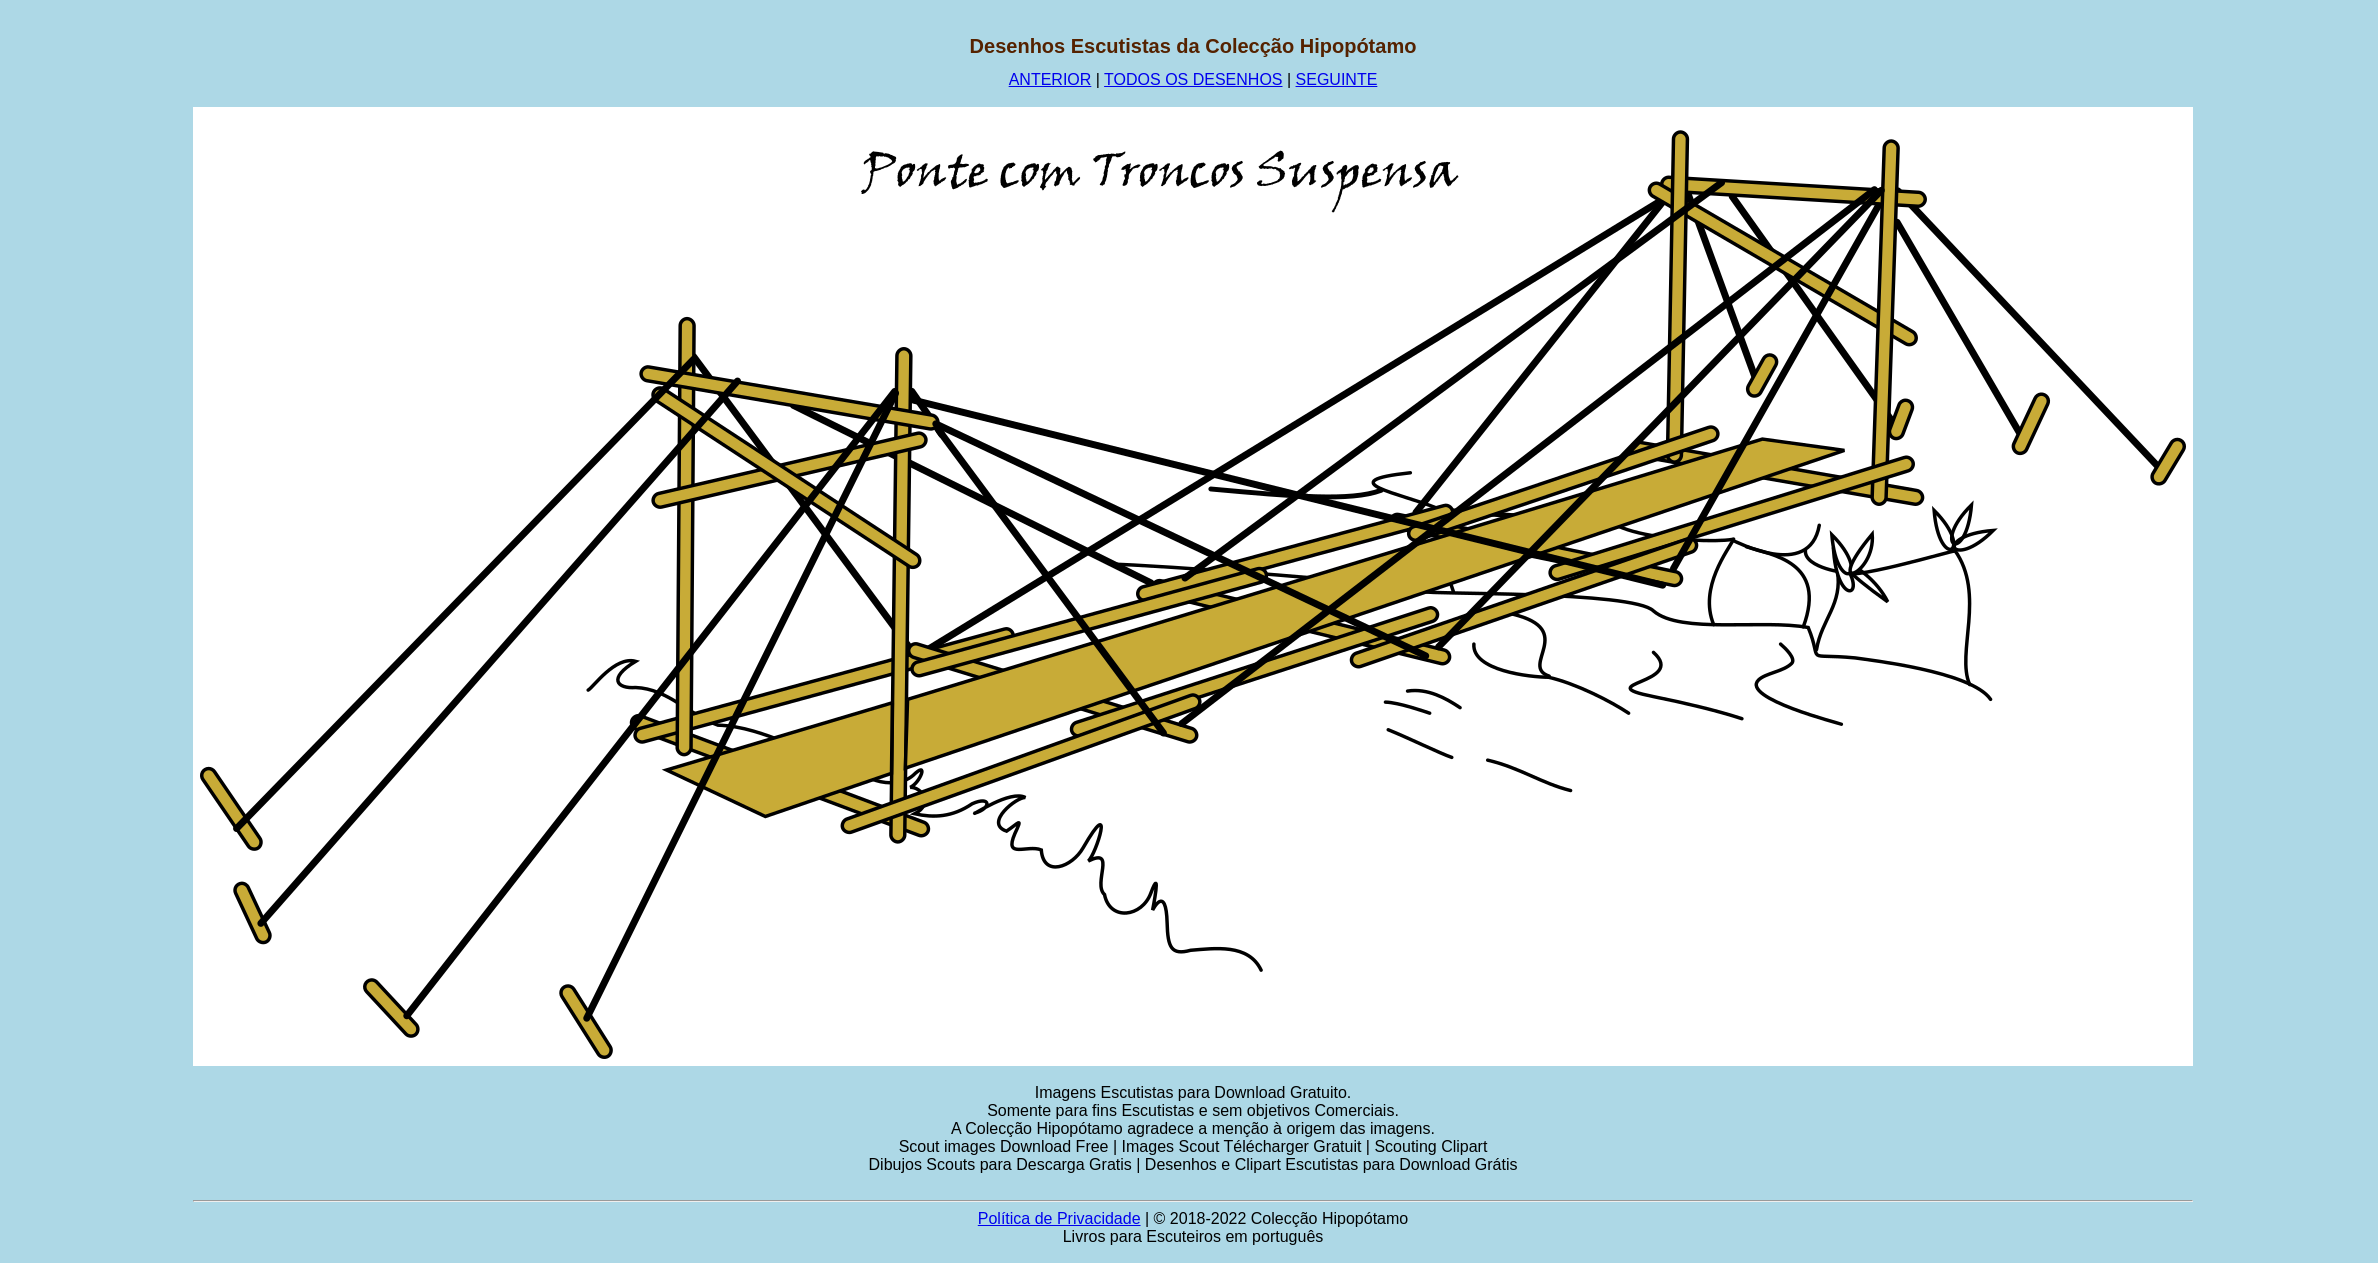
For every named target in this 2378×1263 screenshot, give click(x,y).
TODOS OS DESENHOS (1193, 79)
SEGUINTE (1337, 79)
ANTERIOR (1050, 79)
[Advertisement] (97, 335)
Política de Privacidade (1059, 1218)
